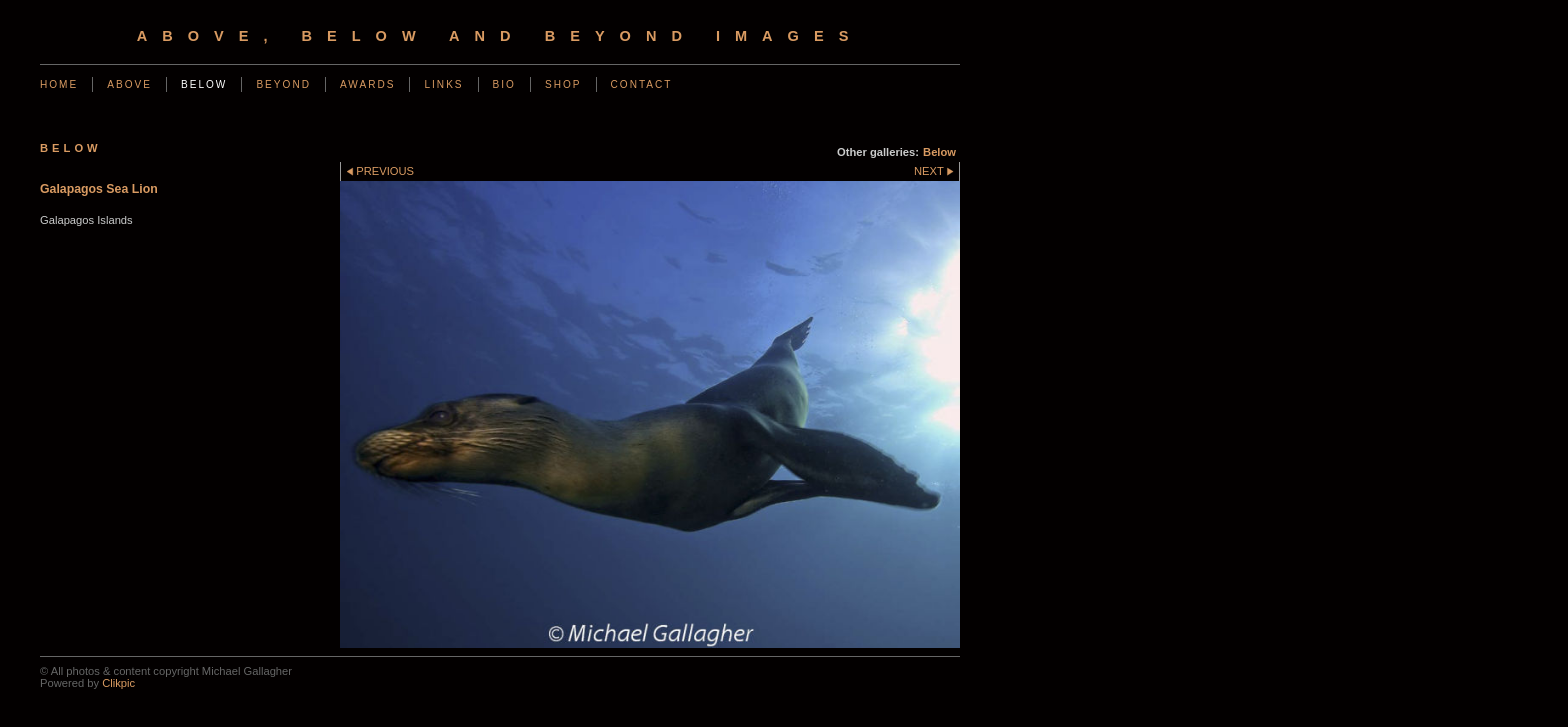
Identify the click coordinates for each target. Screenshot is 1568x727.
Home (59, 84)
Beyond (283, 84)
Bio (504, 84)
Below (204, 84)
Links (443, 84)
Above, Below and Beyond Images (500, 36)
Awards (368, 84)
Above (129, 84)
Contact (642, 84)
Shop (563, 84)
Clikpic (118, 683)
